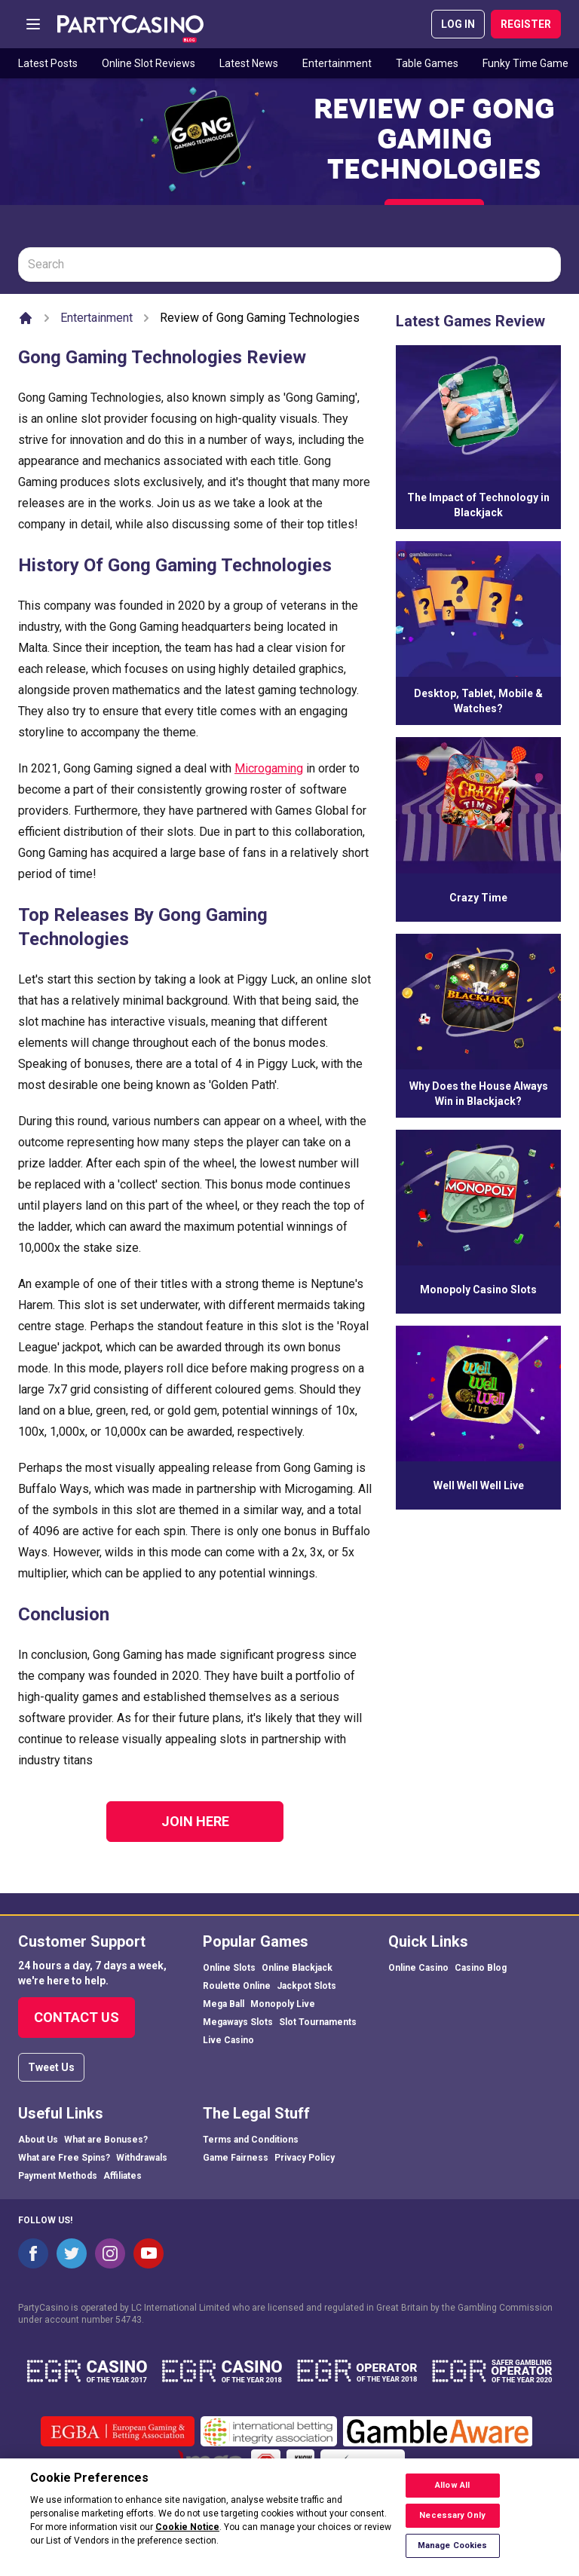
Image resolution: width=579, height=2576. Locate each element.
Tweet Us (51, 2067)
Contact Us (76, 2017)
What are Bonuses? (106, 2139)
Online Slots (229, 1968)
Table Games (427, 63)
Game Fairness (235, 2157)
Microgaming (268, 768)
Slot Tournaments (318, 2022)
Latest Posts (48, 63)
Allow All (452, 2494)
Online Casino (418, 1968)
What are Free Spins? (64, 2157)
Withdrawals (141, 2157)
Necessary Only (452, 2524)
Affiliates (122, 2176)
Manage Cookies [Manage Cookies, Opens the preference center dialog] (453, 2554)
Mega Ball (223, 2004)
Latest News (248, 63)
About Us (38, 2139)
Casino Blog (481, 1968)
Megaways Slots (238, 2022)
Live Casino (228, 2040)
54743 (128, 2319)
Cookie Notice (187, 2536)
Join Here (195, 1821)
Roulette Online (237, 1986)
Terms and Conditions (251, 2139)
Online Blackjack (297, 1968)
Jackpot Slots (306, 1986)
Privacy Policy (304, 2157)
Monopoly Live (282, 2004)
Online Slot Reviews (148, 63)
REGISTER (526, 24)
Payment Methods (57, 2176)
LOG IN (458, 24)
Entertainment (337, 63)
